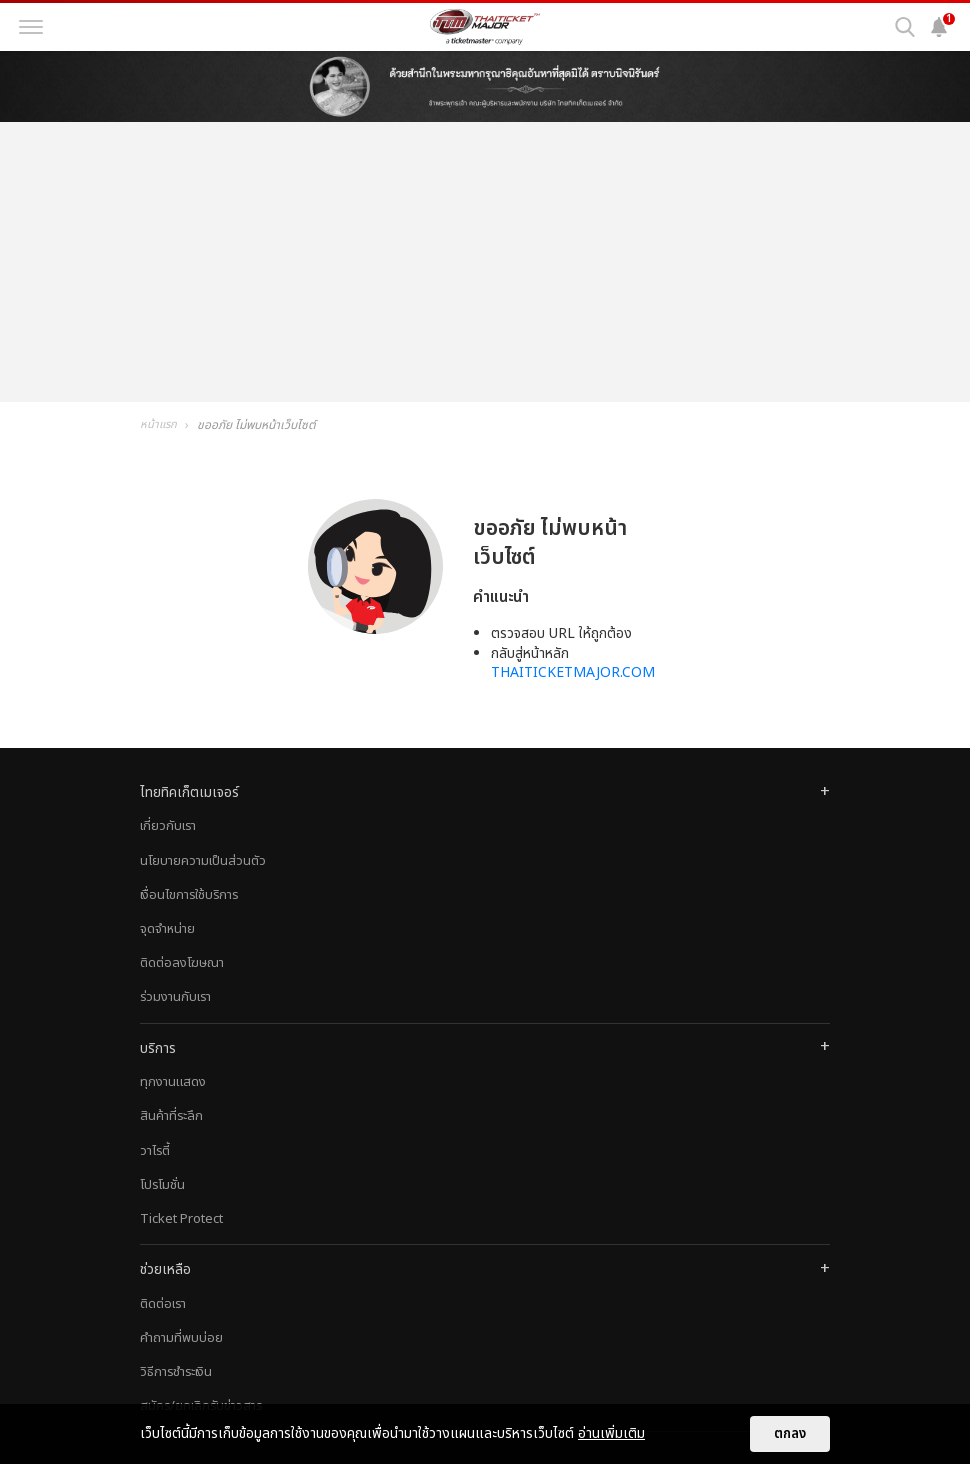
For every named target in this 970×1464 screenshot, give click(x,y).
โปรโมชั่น (162, 1185)
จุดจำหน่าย (167, 929)
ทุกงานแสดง (173, 1082)
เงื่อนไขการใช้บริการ (189, 895)
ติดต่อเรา (163, 1304)
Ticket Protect (181, 1219)
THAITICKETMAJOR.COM (573, 672)
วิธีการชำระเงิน (176, 1372)
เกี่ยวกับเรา (168, 826)
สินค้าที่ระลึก (171, 1116)
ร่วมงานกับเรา (175, 997)
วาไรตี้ (155, 1151)
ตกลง (790, 1434)
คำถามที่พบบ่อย (181, 1338)
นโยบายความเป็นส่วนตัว (203, 861)
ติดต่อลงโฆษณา (182, 963)
